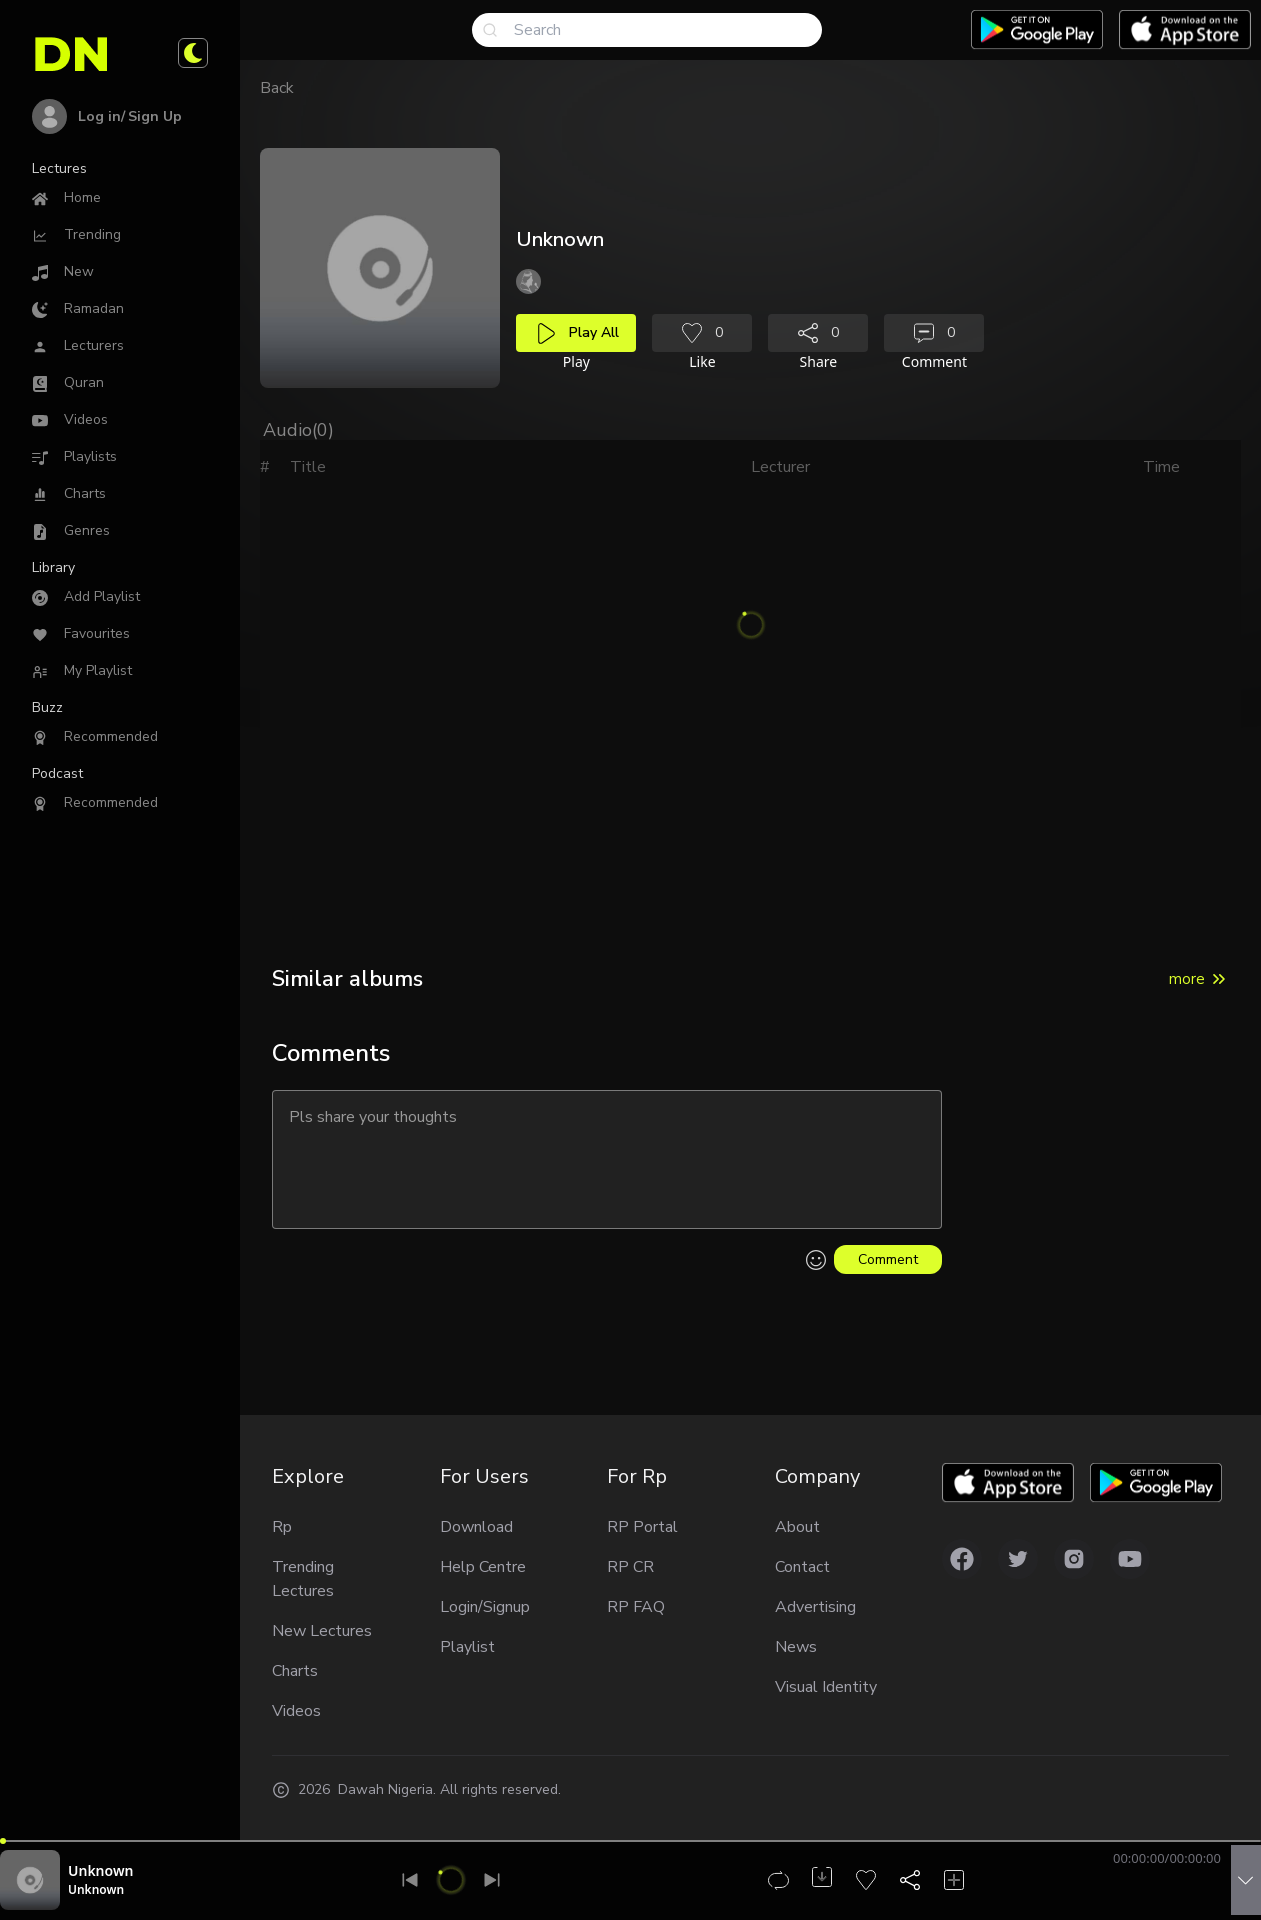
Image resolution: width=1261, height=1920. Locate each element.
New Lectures (322, 1631)
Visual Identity (826, 1687)
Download (476, 1527)
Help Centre (483, 1567)
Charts (295, 1671)
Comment (888, 1259)
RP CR (630, 1567)
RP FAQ (636, 1607)
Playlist (467, 1647)
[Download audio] (822, 1877)
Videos (296, 1711)
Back (277, 88)
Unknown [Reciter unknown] (96, 1889)
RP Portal (642, 1527)
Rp (282, 1527)
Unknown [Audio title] (100, 1870)
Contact (802, 1567)
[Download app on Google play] (1037, 30)
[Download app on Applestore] (1185, 30)
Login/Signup (485, 1607)
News (796, 1647)
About (797, 1527)
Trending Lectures (303, 1579)
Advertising (815, 1607)
